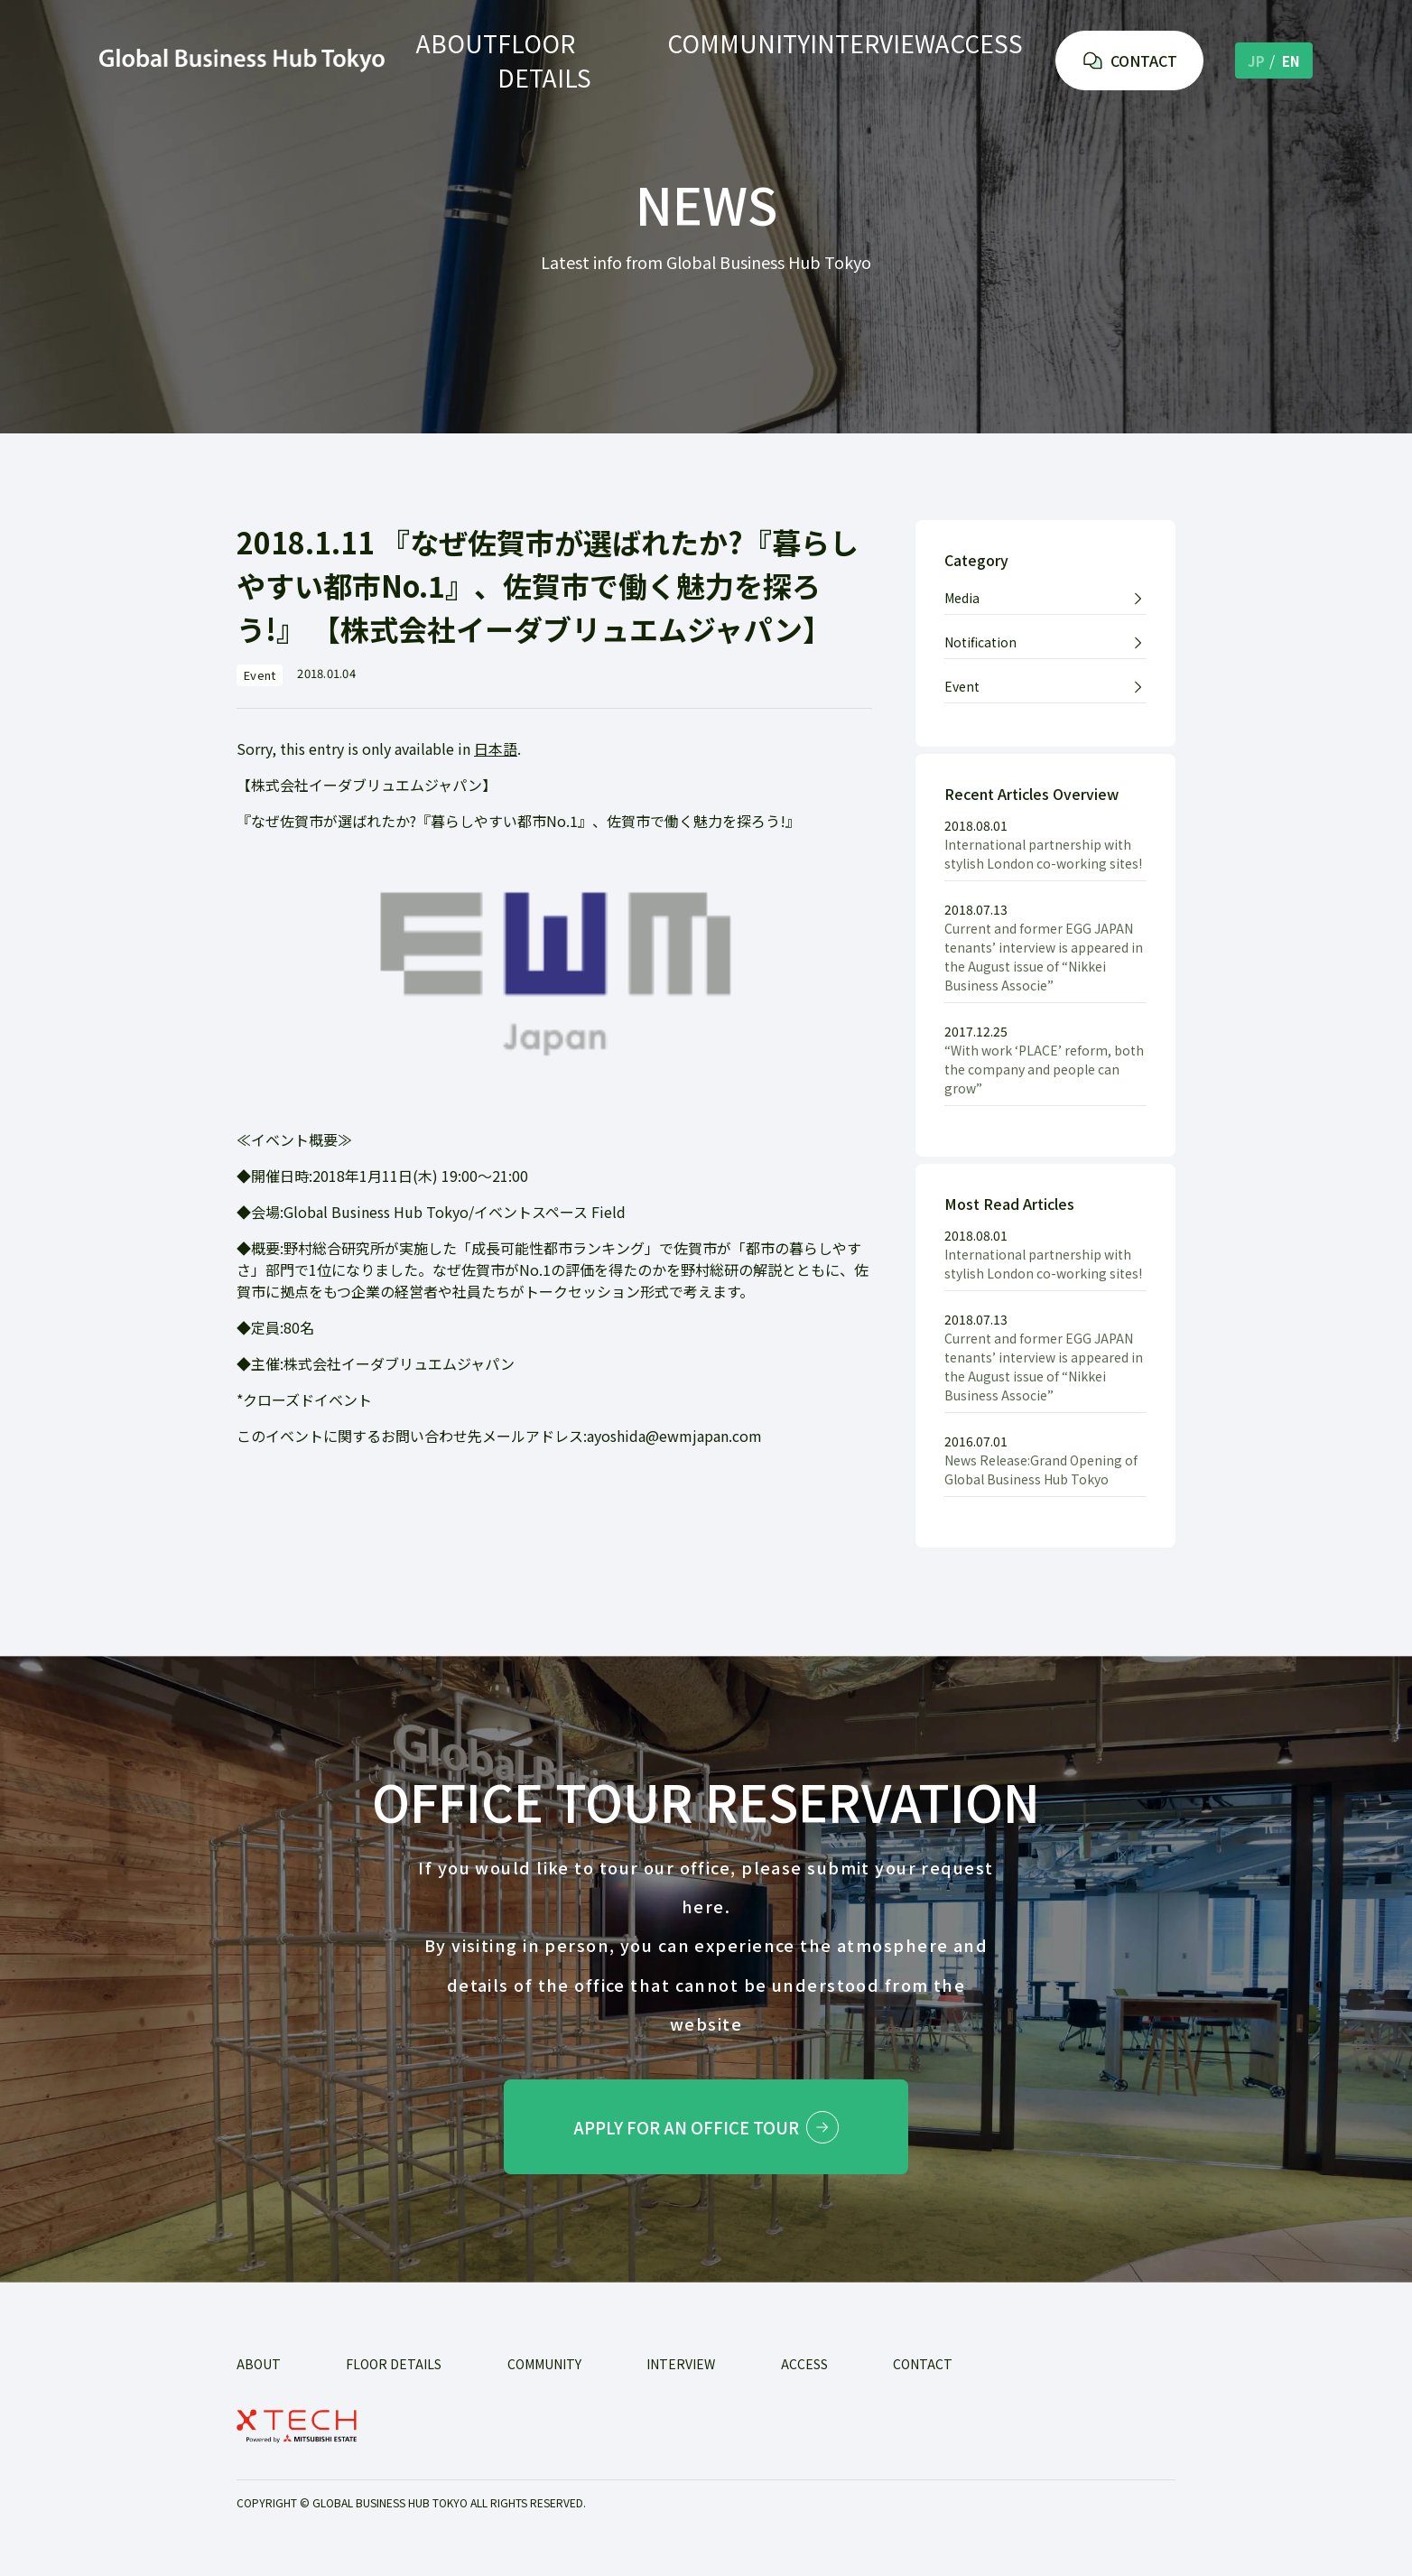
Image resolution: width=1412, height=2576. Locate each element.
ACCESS (972, 60)
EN (1291, 59)
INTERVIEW (858, 60)
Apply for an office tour (706, 2131)
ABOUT (466, 60)
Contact (922, 2372)
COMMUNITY (732, 60)
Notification (980, 642)
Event (962, 686)
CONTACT (1129, 59)
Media (962, 598)
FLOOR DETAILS (591, 60)
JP (1256, 59)
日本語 (495, 748)
